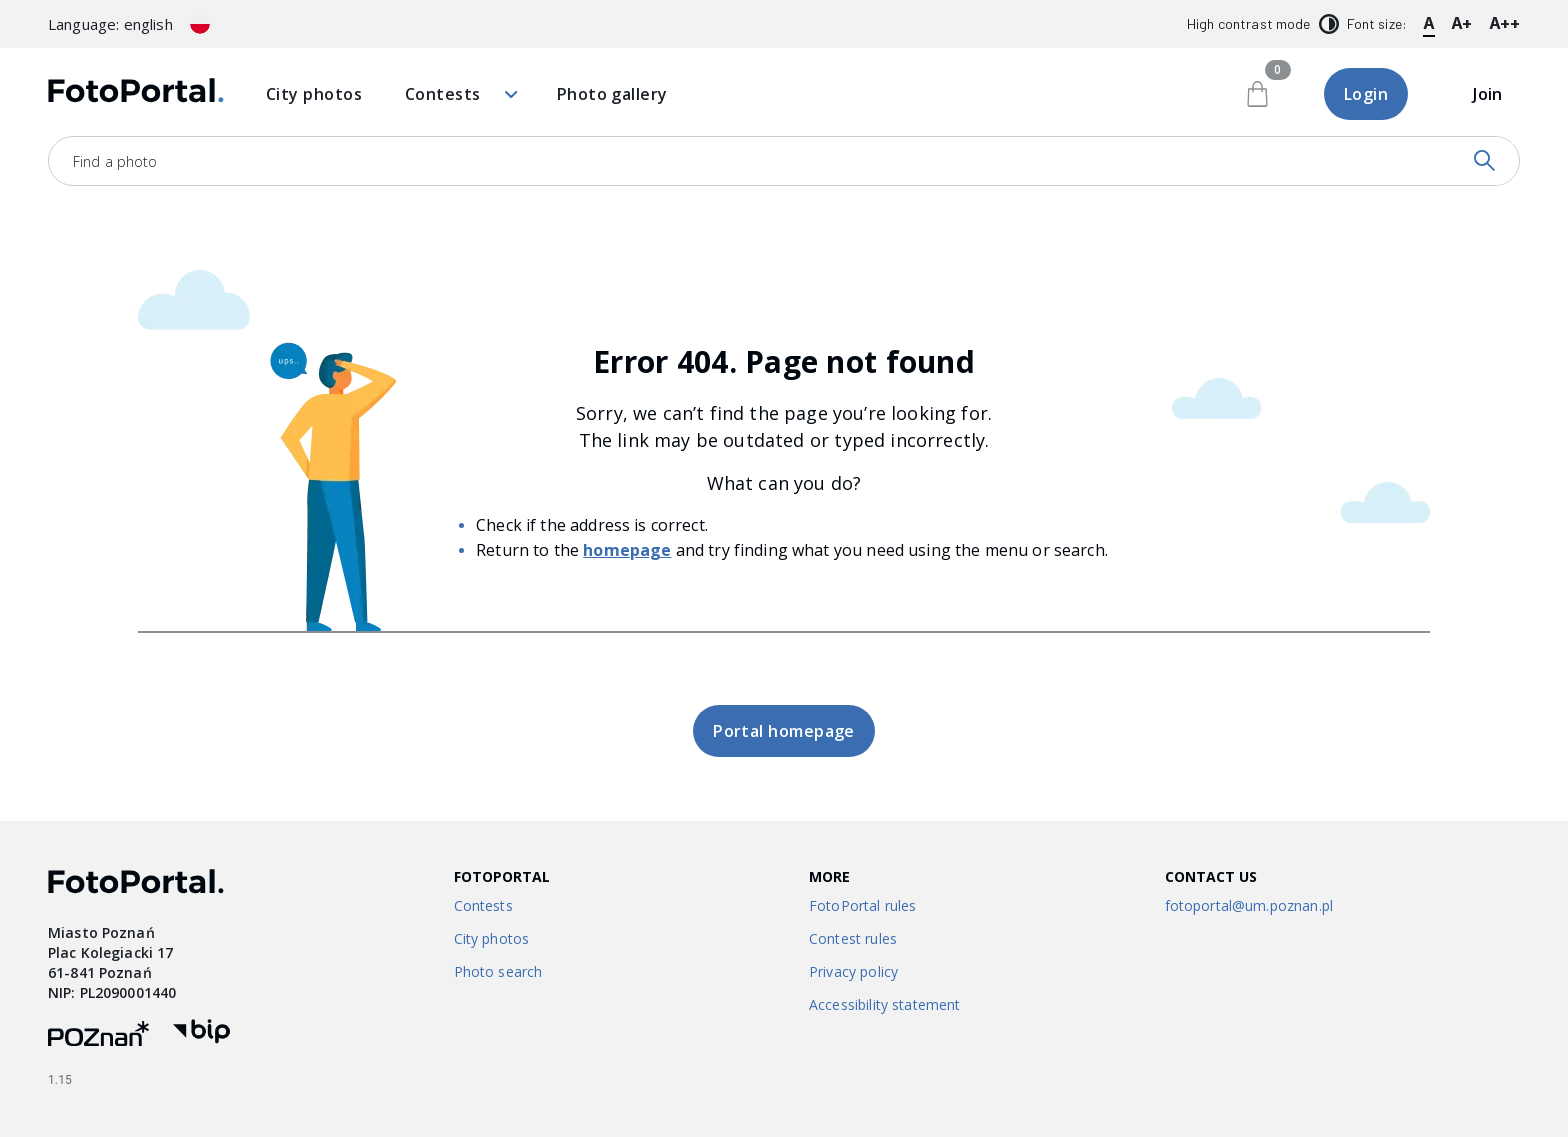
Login (1366, 94)
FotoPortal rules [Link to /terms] (862, 905)
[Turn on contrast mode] (1329, 24)
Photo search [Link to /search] (498, 971)
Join (1488, 94)
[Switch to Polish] (200, 24)
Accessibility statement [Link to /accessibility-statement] (884, 1004)
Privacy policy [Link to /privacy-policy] (853, 971)
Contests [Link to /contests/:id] (483, 905)
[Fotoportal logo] (136, 94)
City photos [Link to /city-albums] (492, 938)
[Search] (1485, 161)
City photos (314, 94)
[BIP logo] (201, 1037)
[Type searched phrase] (738, 161)
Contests (460, 94)
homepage (627, 550)
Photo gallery (612, 94)
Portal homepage (784, 731)
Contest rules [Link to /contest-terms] (853, 938)
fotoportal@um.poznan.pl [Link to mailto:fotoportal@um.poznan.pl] (1249, 905)
